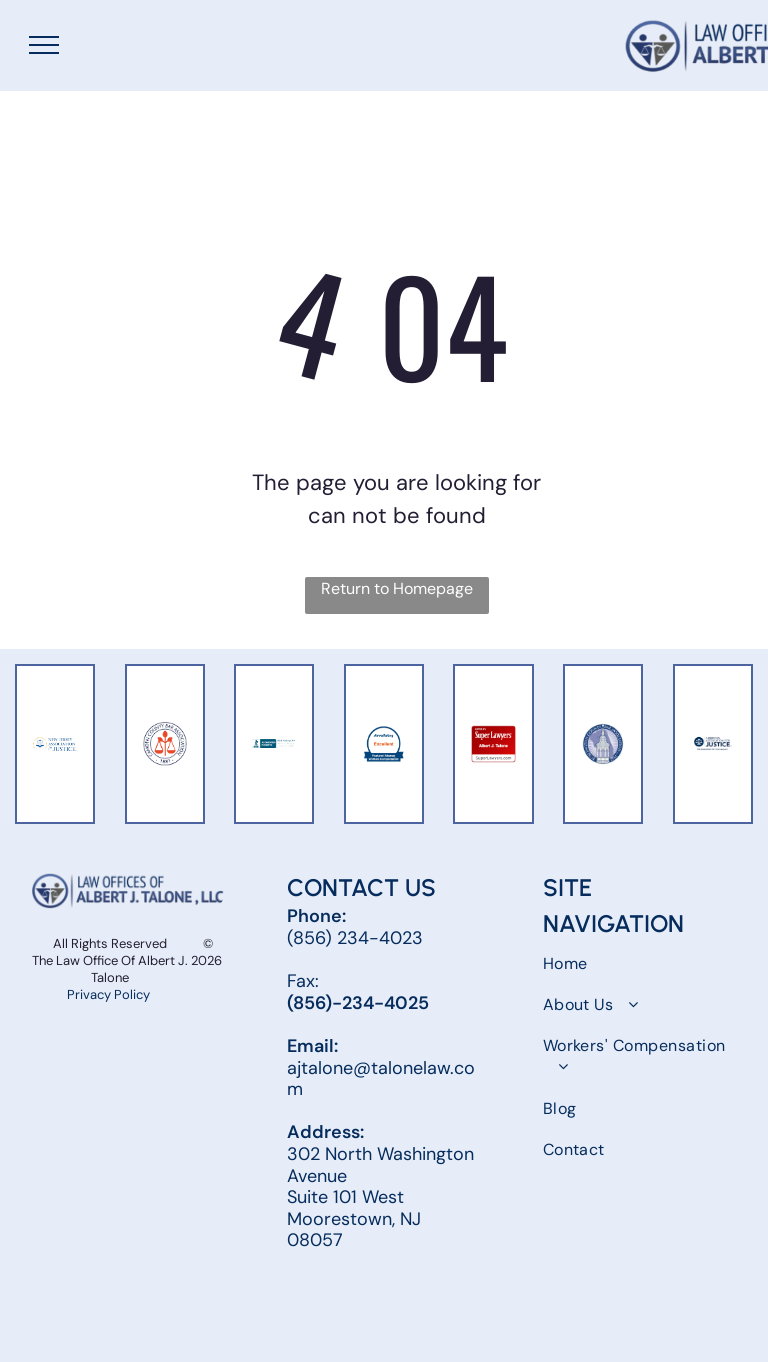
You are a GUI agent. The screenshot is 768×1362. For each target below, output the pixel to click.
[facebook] (306, 1293)
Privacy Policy (110, 994)
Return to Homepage (397, 588)
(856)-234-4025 (358, 1003)
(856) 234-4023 (355, 938)
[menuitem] (640, 962)
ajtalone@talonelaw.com (381, 1079)
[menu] (44, 45)
